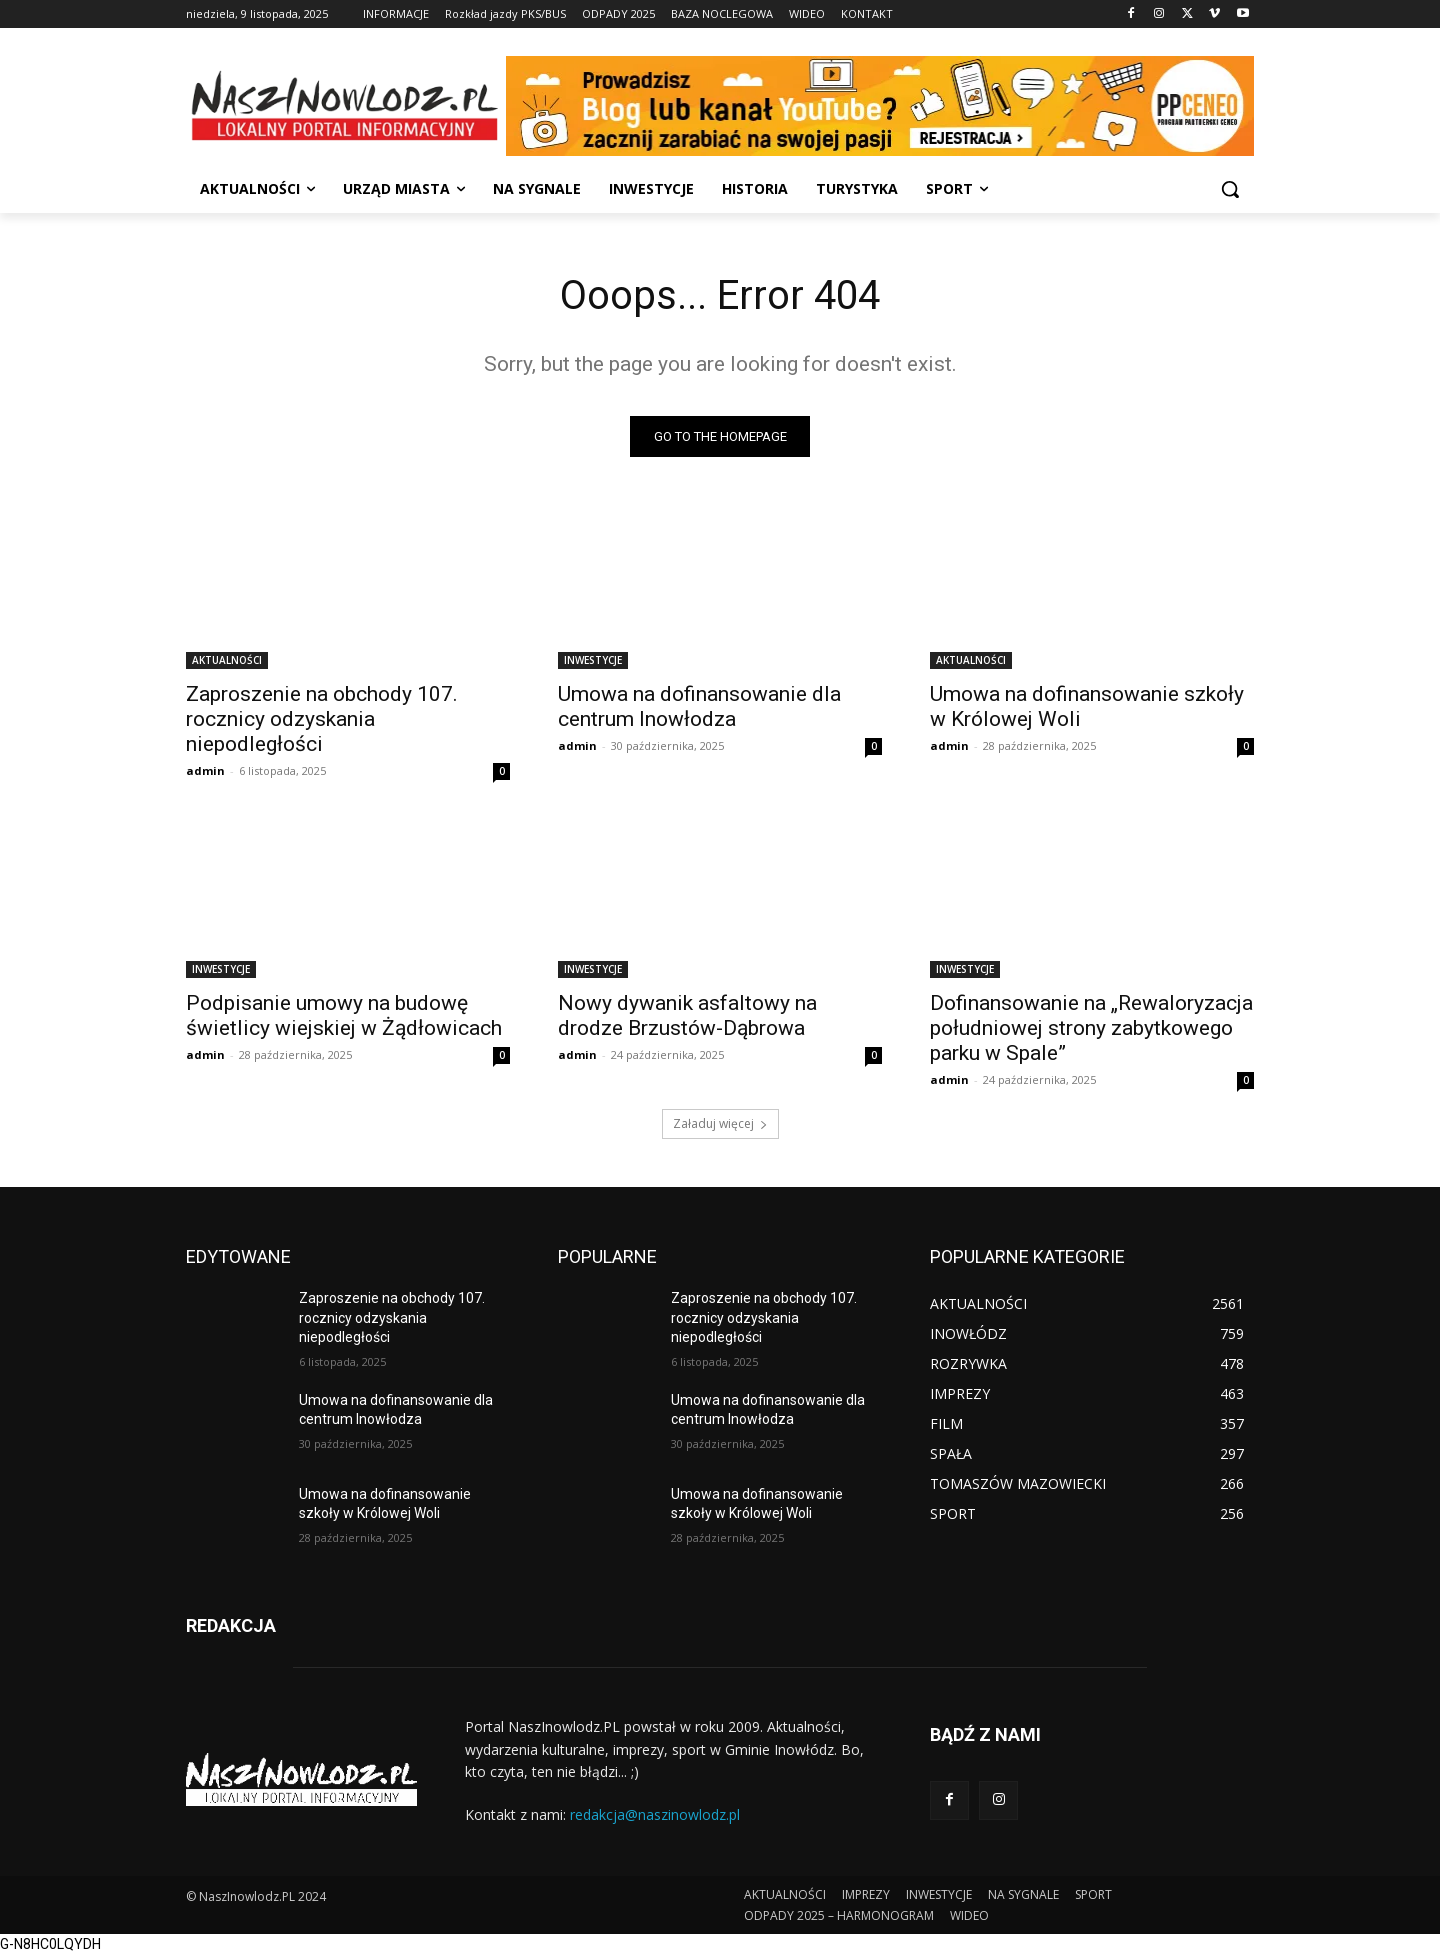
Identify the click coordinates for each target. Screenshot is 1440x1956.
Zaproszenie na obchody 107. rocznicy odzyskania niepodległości (322, 719)
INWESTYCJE (593, 660)
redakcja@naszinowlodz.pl (655, 1814)
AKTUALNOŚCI (227, 660)
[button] (1230, 189)
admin (205, 770)
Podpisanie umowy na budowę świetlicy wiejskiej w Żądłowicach (344, 1015)
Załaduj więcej (720, 1123)
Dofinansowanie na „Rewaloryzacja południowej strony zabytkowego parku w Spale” (1091, 1028)
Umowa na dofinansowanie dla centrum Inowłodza (699, 706)
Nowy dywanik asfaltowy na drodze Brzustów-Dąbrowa (687, 1015)
